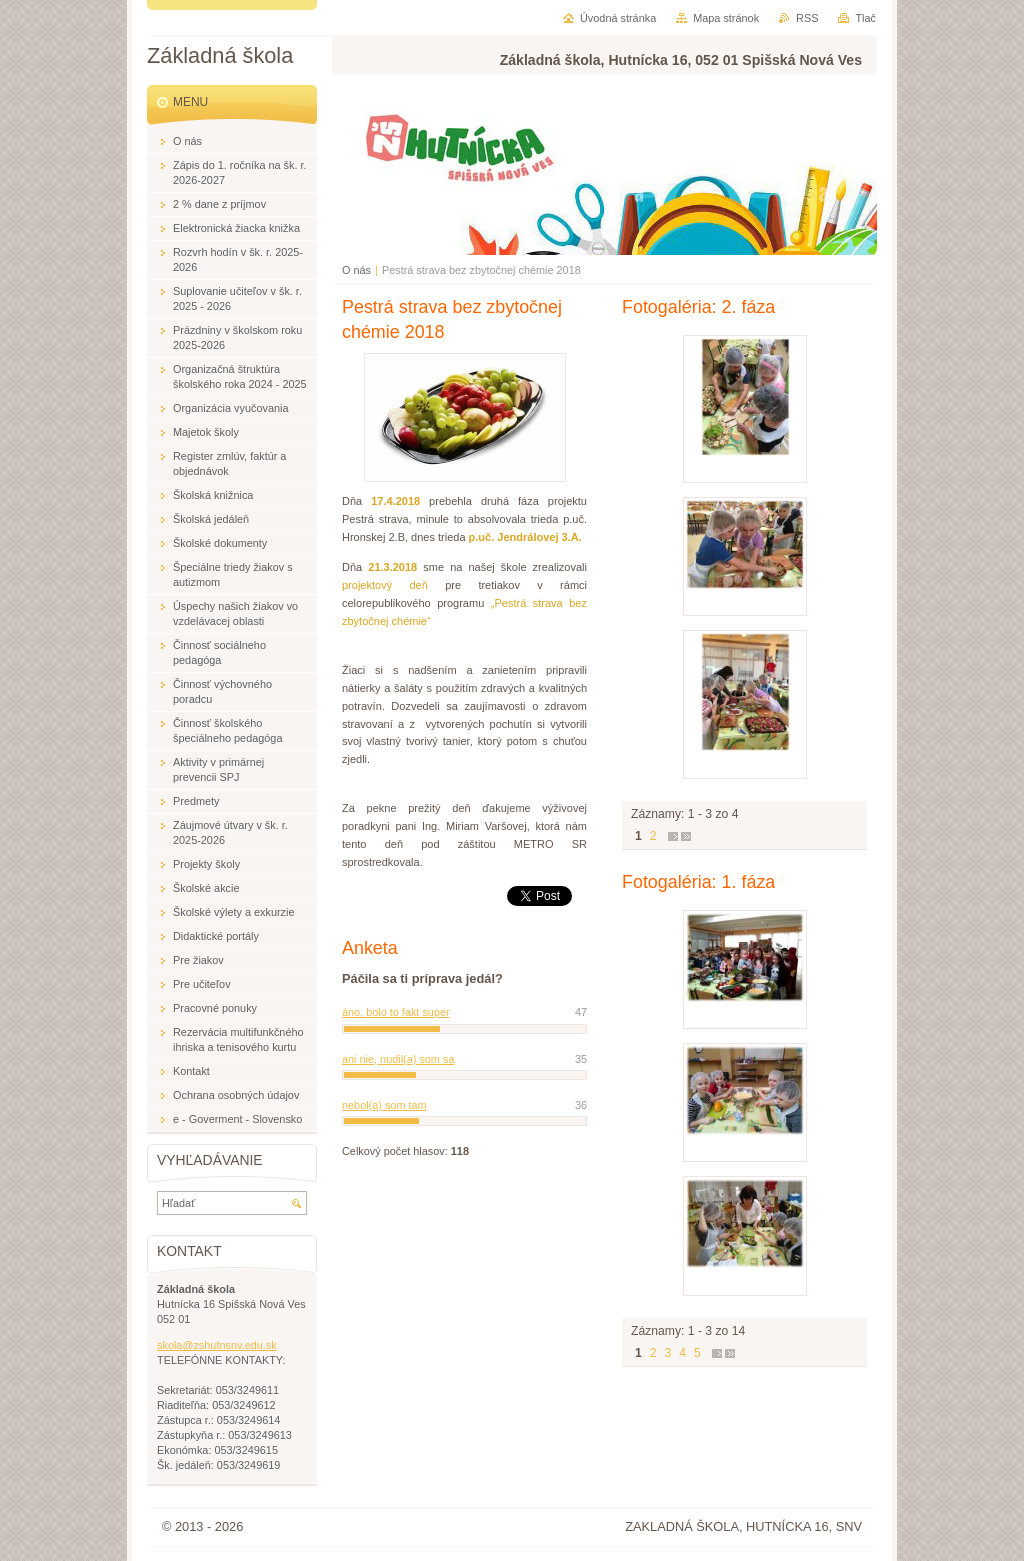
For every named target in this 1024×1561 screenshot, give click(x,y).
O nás (356, 270)
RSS (807, 18)
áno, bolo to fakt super (396, 1012)
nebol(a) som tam (384, 1105)
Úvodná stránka (618, 18)
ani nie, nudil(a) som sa (398, 1059)
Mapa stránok (726, 18)
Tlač (865, 18)
